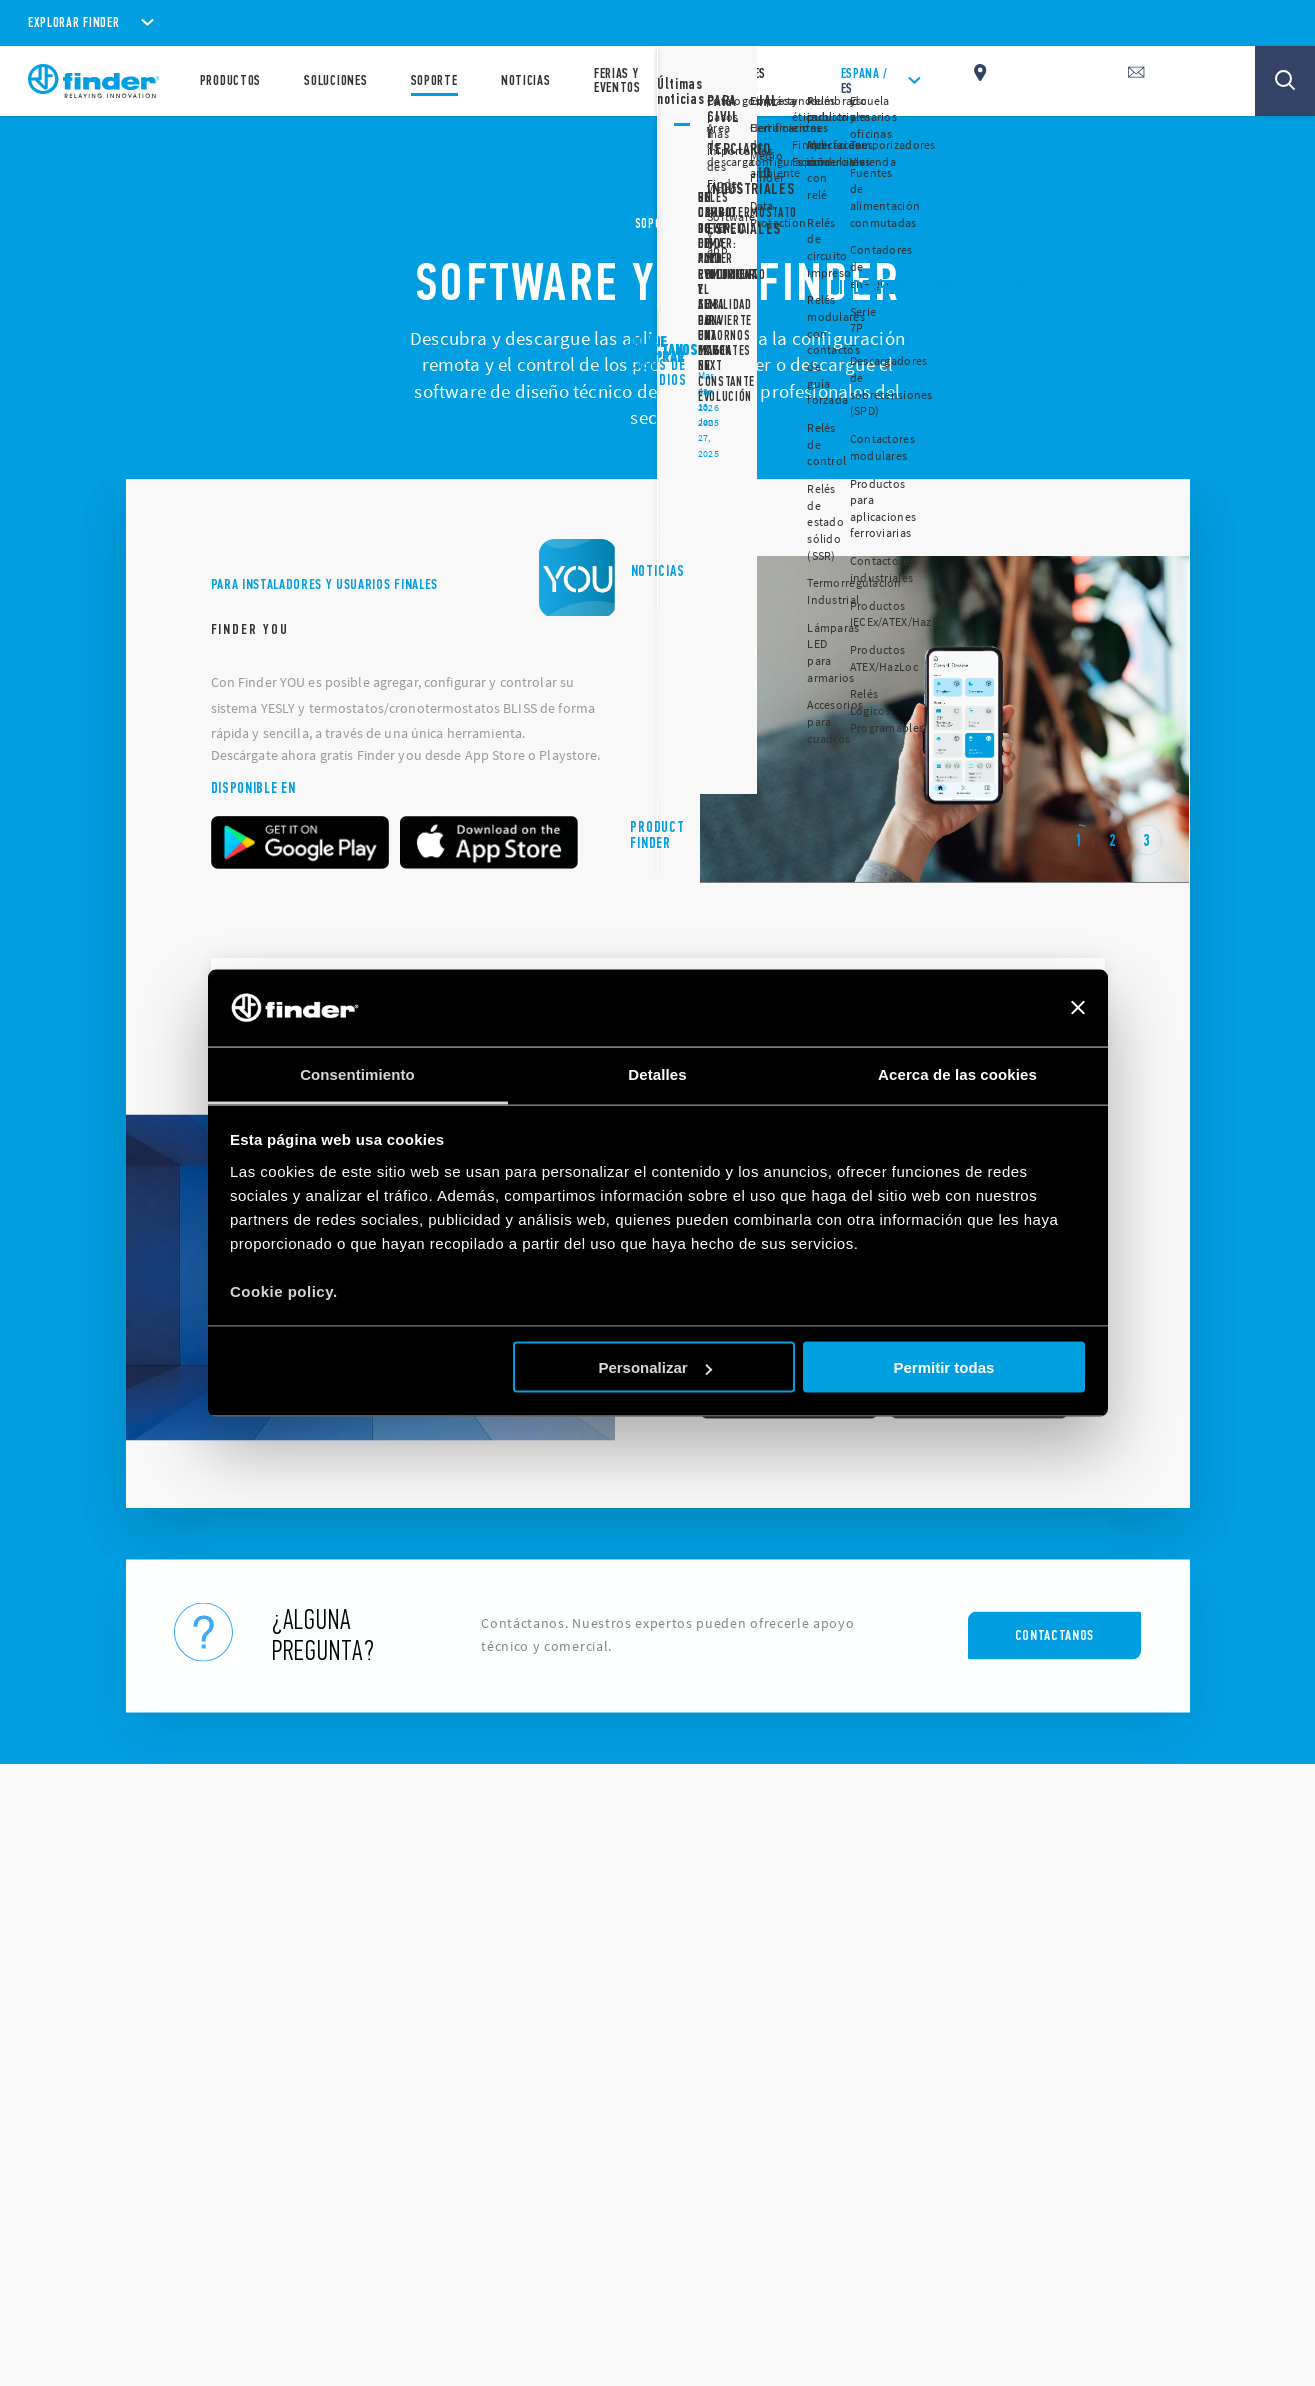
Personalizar (654, 1367)
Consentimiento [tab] (357, 1073)
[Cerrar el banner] (1078, 1008)
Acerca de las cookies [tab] (957, 1073)
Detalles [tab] (657, 1073)
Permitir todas (943, 1367)
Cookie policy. (284, 1290)
